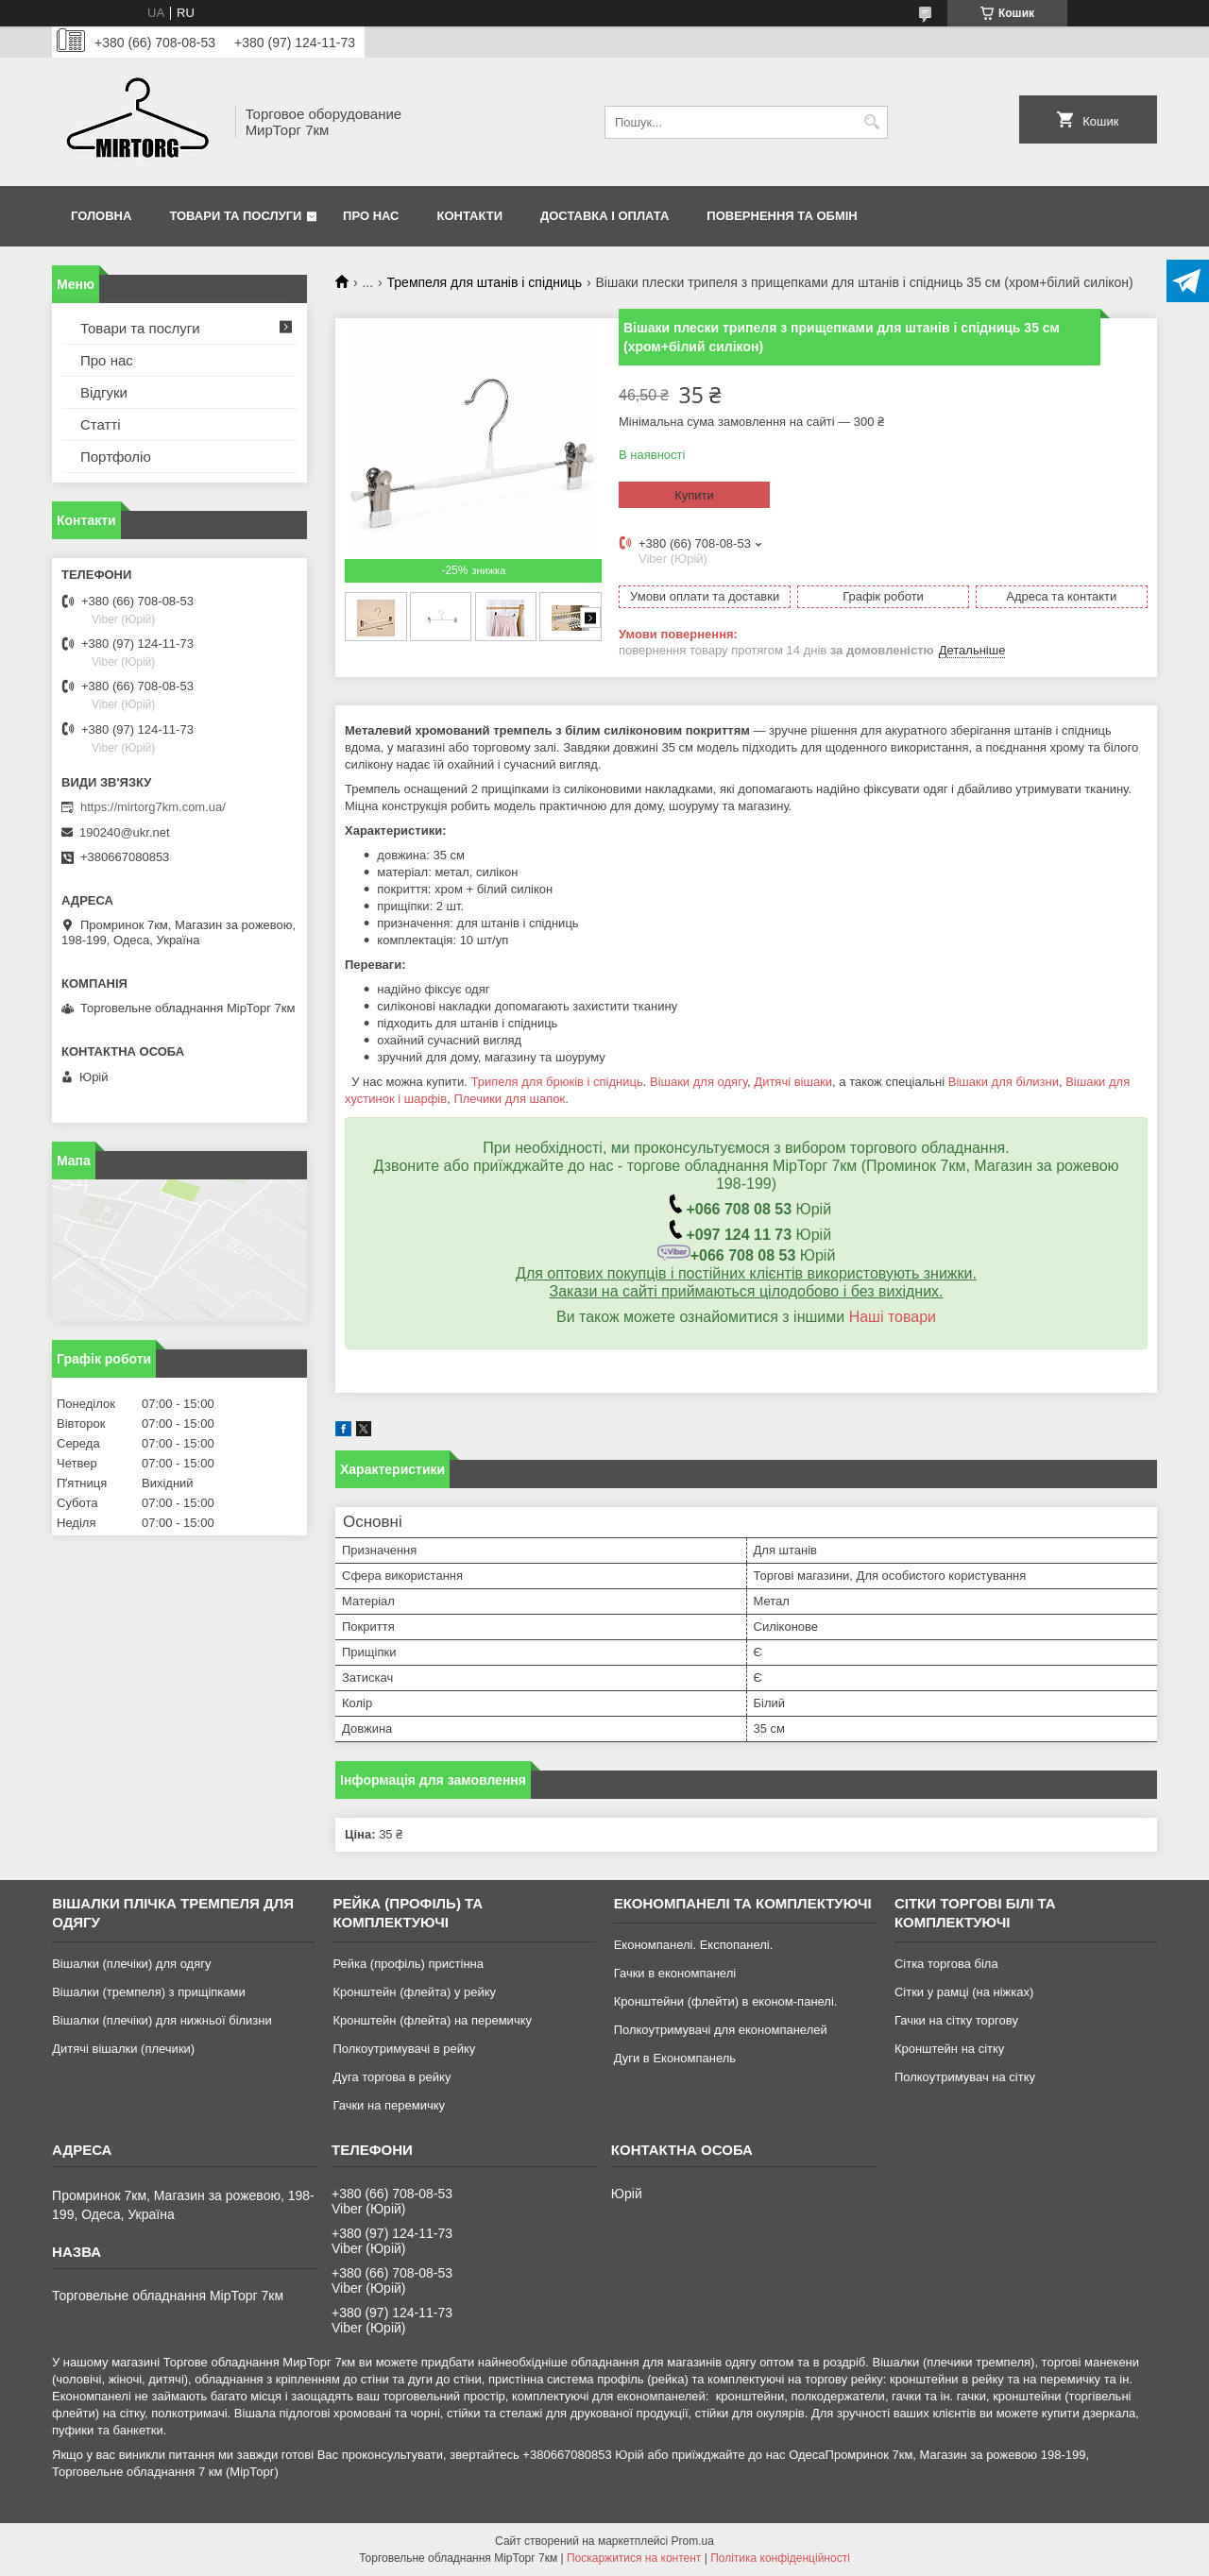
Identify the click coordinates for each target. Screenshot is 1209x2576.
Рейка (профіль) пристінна (408, 1964)
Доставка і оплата (604, 216)
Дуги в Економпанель (675, 2058)
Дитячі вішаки (793, 1082)
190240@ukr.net (124, 832)
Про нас (371, 216)
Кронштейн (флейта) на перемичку (432, 2020)
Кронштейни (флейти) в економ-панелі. (726, 2001)
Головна (101, 216)
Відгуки (104, 392)
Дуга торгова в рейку (391, 2077)
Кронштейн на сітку (949, 2049)
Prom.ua (693, 2541)
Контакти (470, 216)
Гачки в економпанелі (675, 1973)
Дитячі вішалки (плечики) (123, 2049)
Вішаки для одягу (698, 1082)
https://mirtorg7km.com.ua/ (153, 807)
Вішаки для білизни (1003, 1082)
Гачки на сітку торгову (956, 2020)
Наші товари (892, 1317)
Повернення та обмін (782, 216)
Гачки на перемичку (388, 2105)
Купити (694, 495)
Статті (100, 424)
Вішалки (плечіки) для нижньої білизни (162, 2020)
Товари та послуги (235, 216)
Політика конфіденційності (780, 2558)
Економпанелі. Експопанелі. (694, 1945)
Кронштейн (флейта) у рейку (414, 1992)
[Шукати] (871, 122)
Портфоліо (115, 457)
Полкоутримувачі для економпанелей (720, 2030)
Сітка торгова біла (946, 1964)
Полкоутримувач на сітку (964, 2077)
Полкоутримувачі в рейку (403, 2049)
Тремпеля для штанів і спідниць (484, 282)
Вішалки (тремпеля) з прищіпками (149, 1992)
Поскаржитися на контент (634, 2558)
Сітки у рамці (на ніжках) (963, 1992)
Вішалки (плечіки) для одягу (131, 1964)
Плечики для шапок (509, 1099)
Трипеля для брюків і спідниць (556, 1082)
